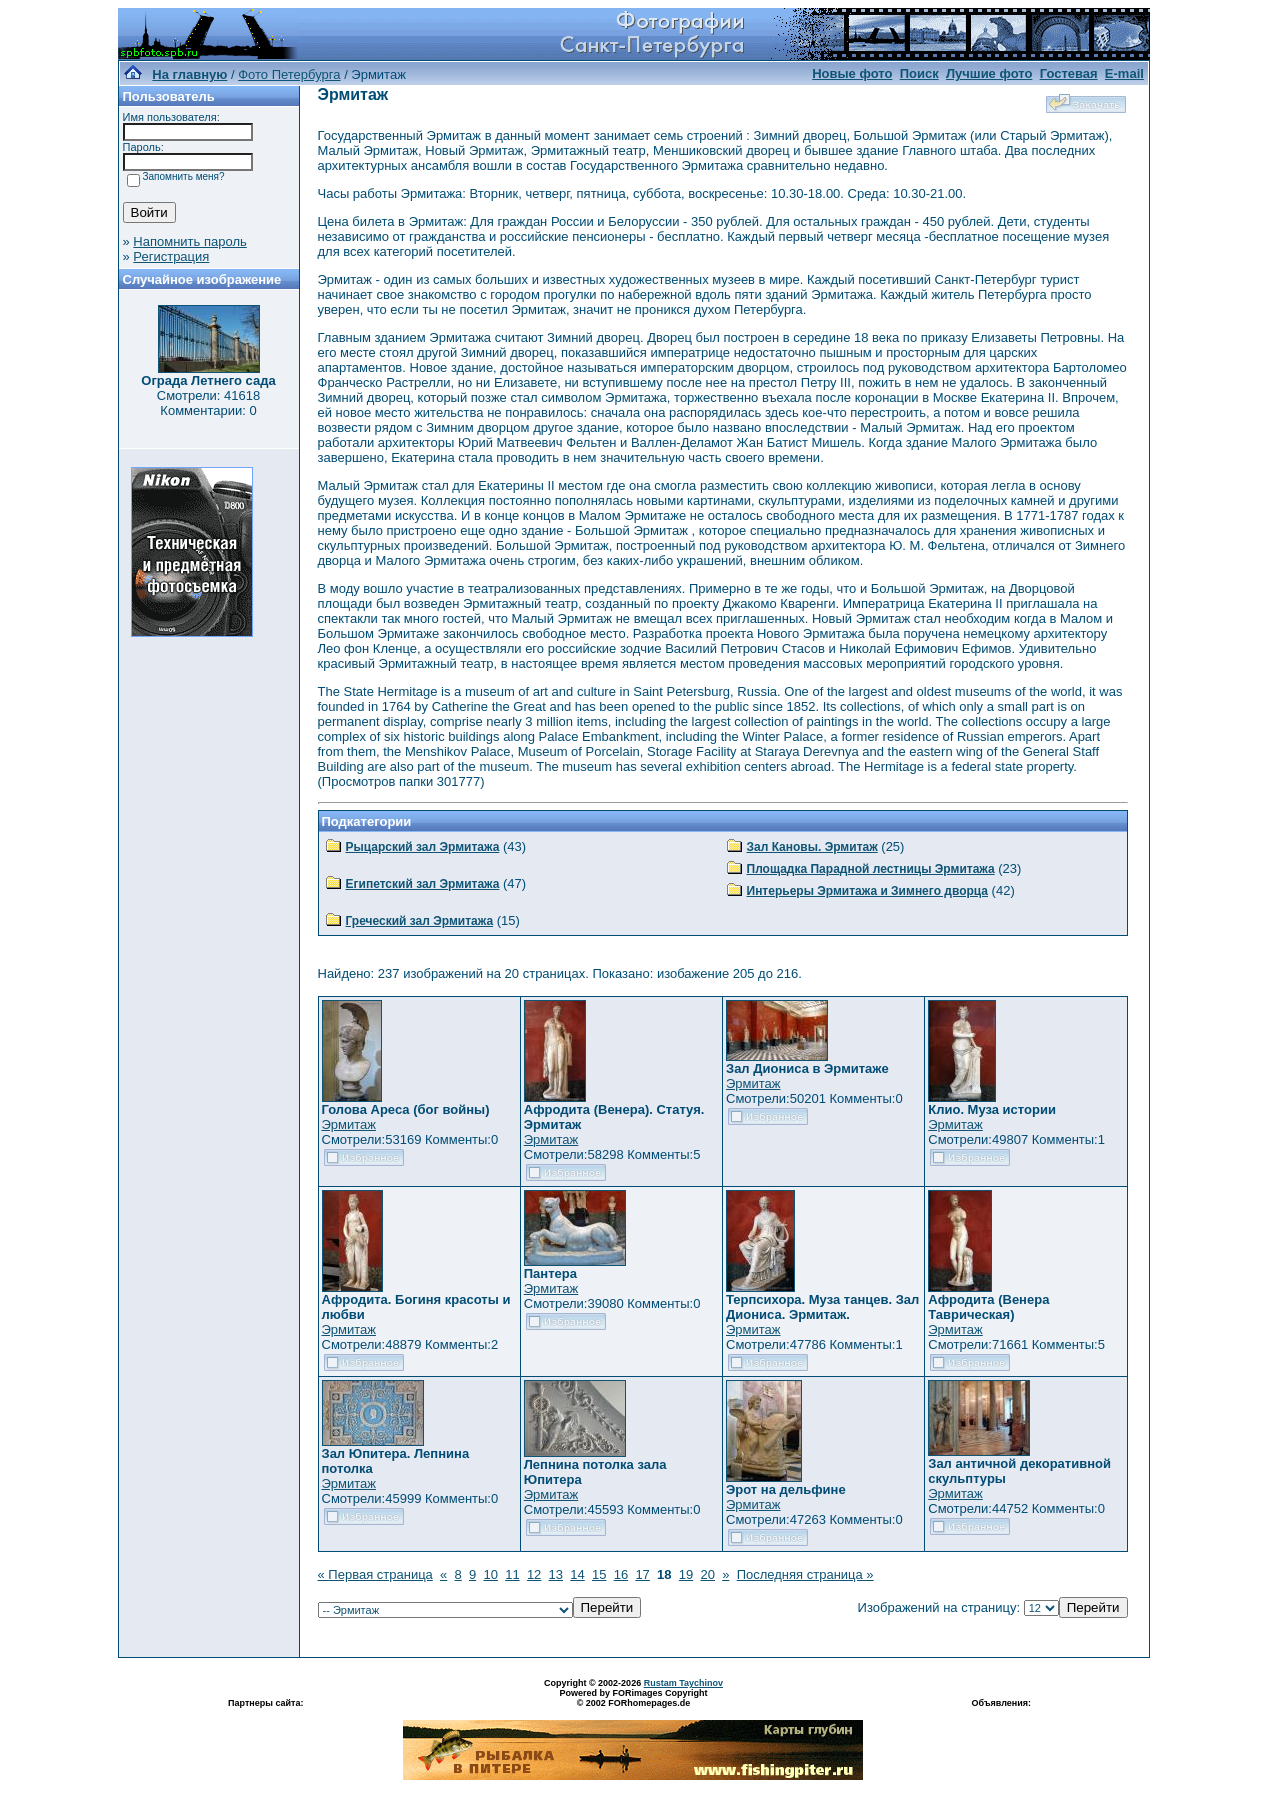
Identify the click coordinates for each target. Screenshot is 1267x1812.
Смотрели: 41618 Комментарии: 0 (208, 403)
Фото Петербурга (289, 74)
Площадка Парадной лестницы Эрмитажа (871, 869)
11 (512, 1574)
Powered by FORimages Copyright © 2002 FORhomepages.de (633, 1698)
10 (490, 1574)
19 (686, 1574)
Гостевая (1069, 73)
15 (599, 1574)
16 (621, 1574)
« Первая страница (375, 1574)
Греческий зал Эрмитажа (420, 921)
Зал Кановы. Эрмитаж (812, 847)
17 (642, 1574)
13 (556, 1574)
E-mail (1124, 73)
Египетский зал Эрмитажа (423, 884)
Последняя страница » (805, 1574)
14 (577, 1574)
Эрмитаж (349, 1124)
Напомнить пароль (189, 241)
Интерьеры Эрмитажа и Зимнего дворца (868, 891)
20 (708, 1574)
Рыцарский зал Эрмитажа (423, 847)
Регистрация (171, 256)
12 (534, 1574)
